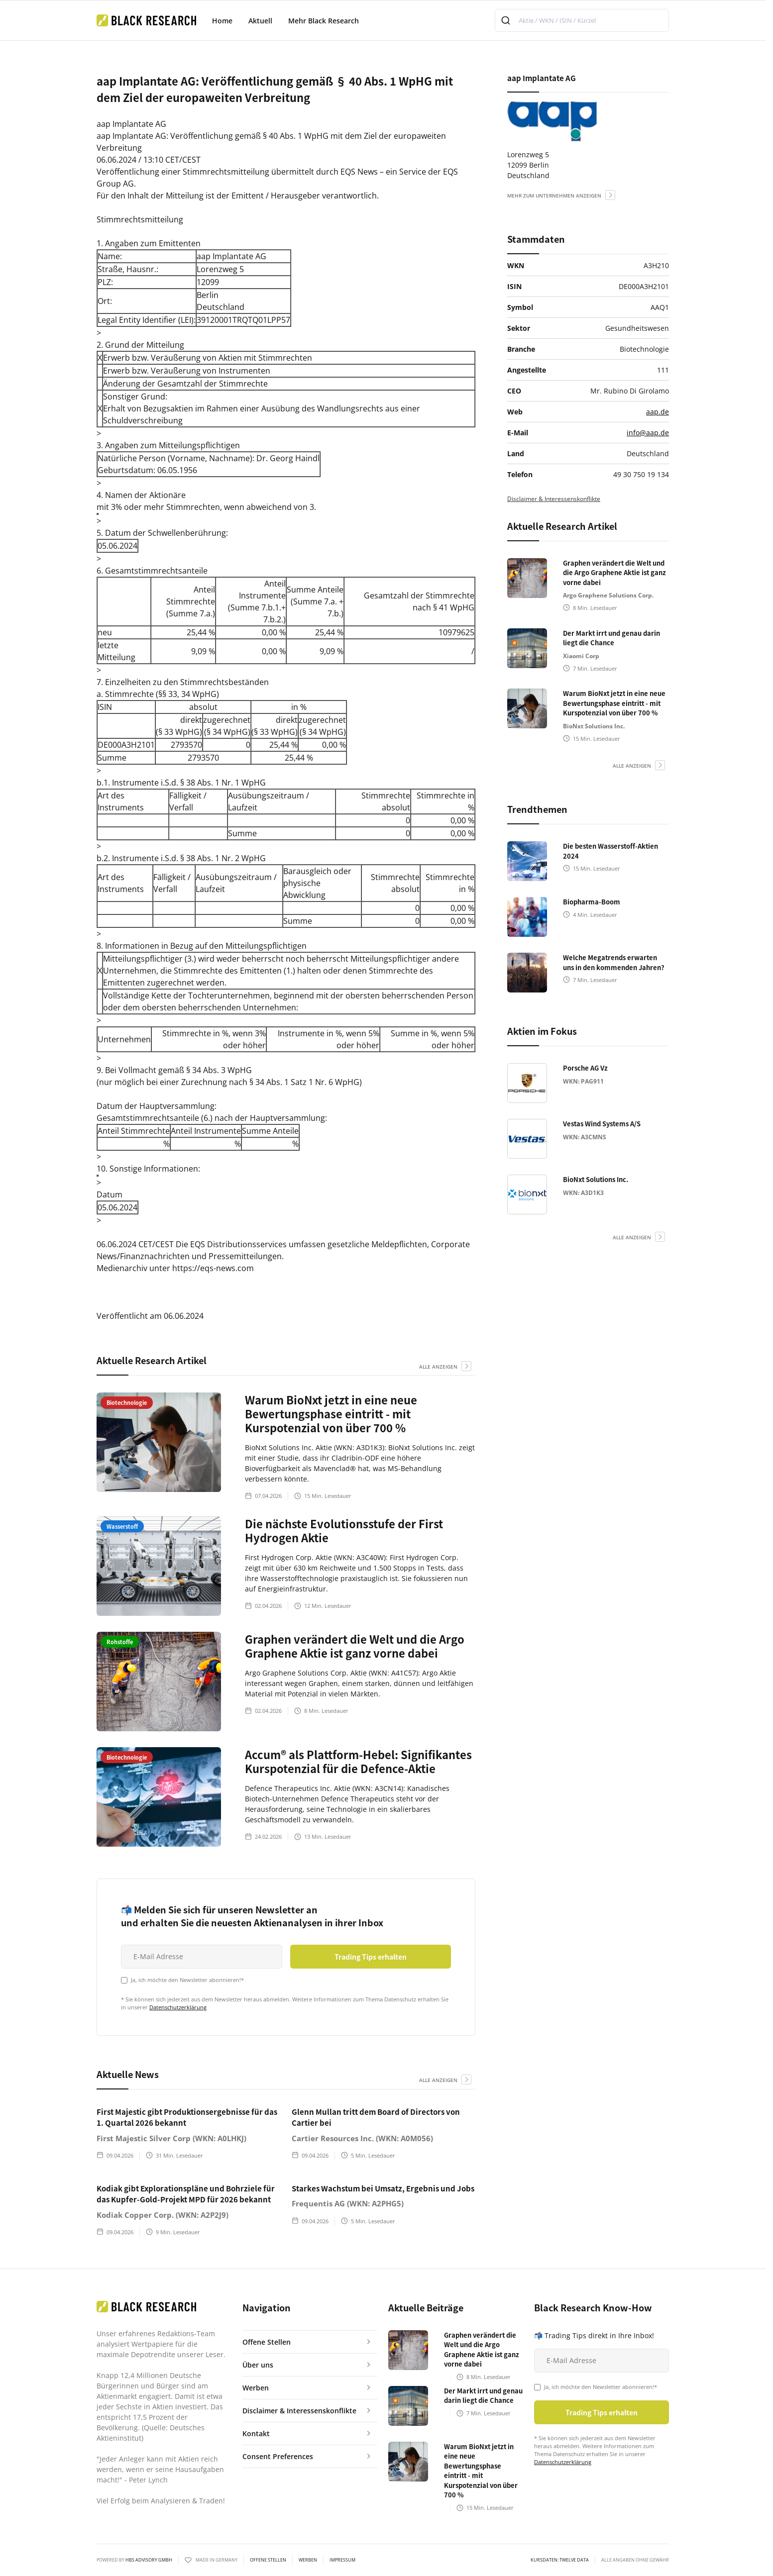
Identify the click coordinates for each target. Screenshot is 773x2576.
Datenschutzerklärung (178, 2007)
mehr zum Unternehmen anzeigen (554, 195)
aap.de (657, 411)
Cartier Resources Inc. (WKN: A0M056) (362, 2138)
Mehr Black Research (323, 20)
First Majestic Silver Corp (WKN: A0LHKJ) (171, 2138)
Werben (308, 2560)
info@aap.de (648, 432)
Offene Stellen (268, 2560)
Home (222, 20)
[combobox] (582, 20)
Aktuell (260, 20)
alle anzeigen (438, 1366)
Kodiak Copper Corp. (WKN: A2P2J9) (162, 2215)
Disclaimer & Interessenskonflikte (553, 499)
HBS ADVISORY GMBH (148, 2560)
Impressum (342, 2560)
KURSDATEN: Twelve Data (560, 2560)
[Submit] (507, 20)
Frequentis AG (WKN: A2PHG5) (348, 2203)
